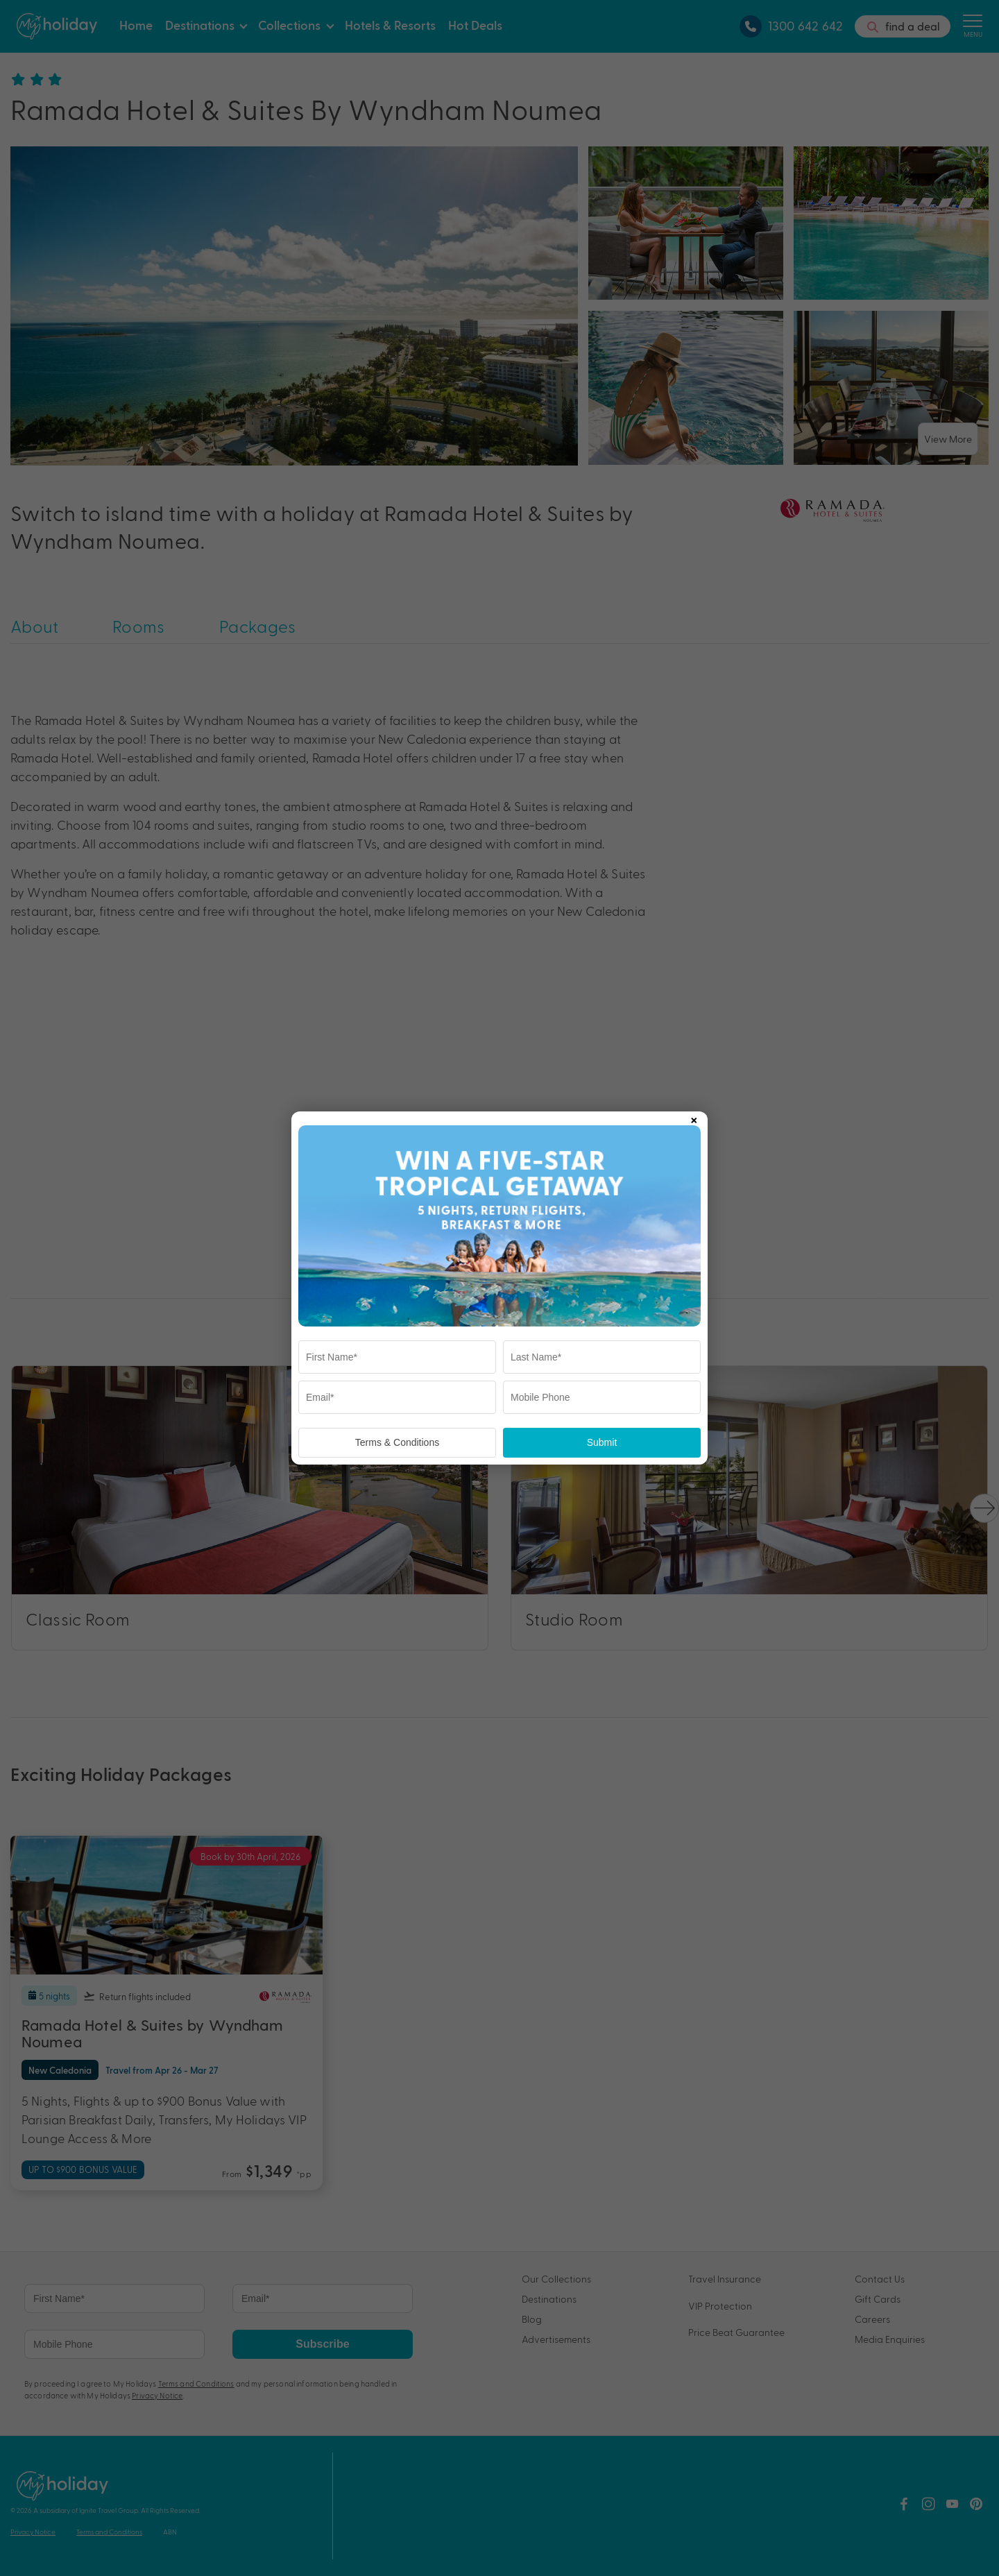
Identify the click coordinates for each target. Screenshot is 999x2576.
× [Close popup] (694, 1117)
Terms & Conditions (397, 1442)
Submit (602, 1442)
